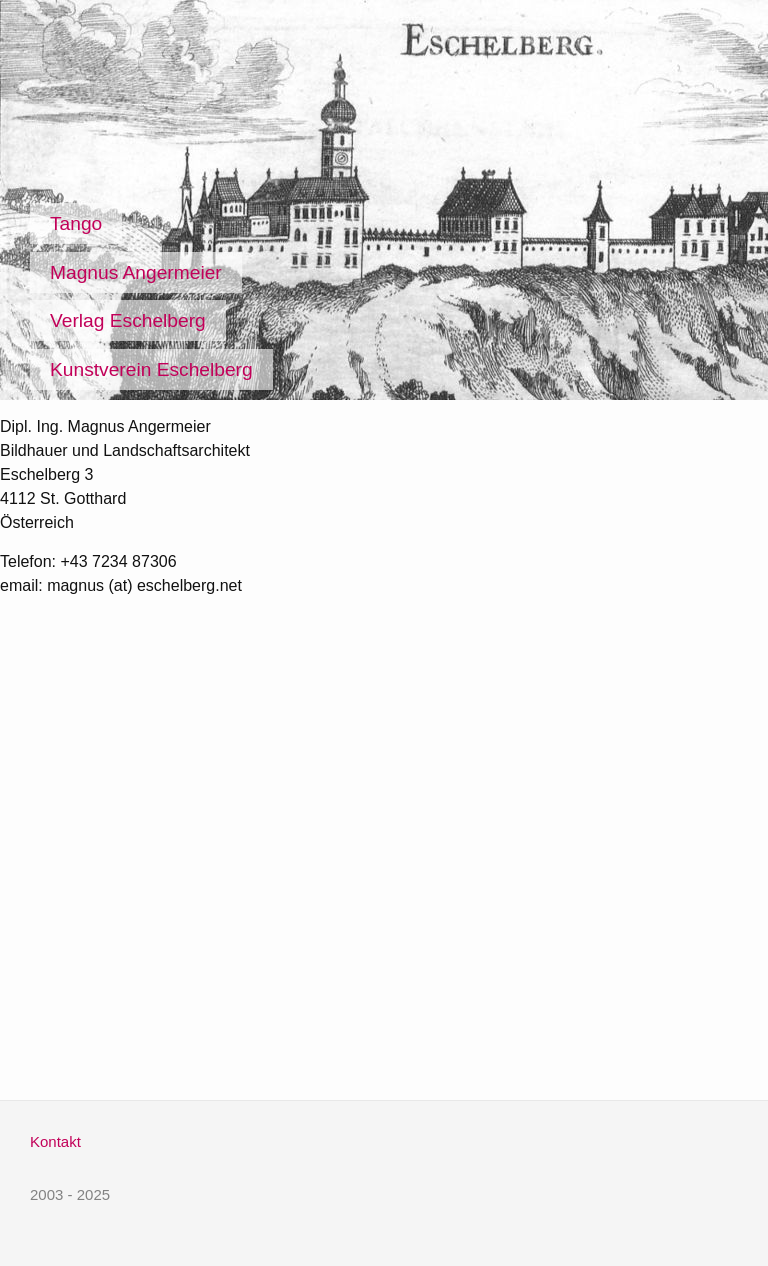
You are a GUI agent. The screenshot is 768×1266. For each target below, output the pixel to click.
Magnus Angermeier (136, 272)
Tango (76, 223)
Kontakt (55, 1141)
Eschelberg (80, 24)
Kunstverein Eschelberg (151, 369)
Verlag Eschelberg (128, 320)
